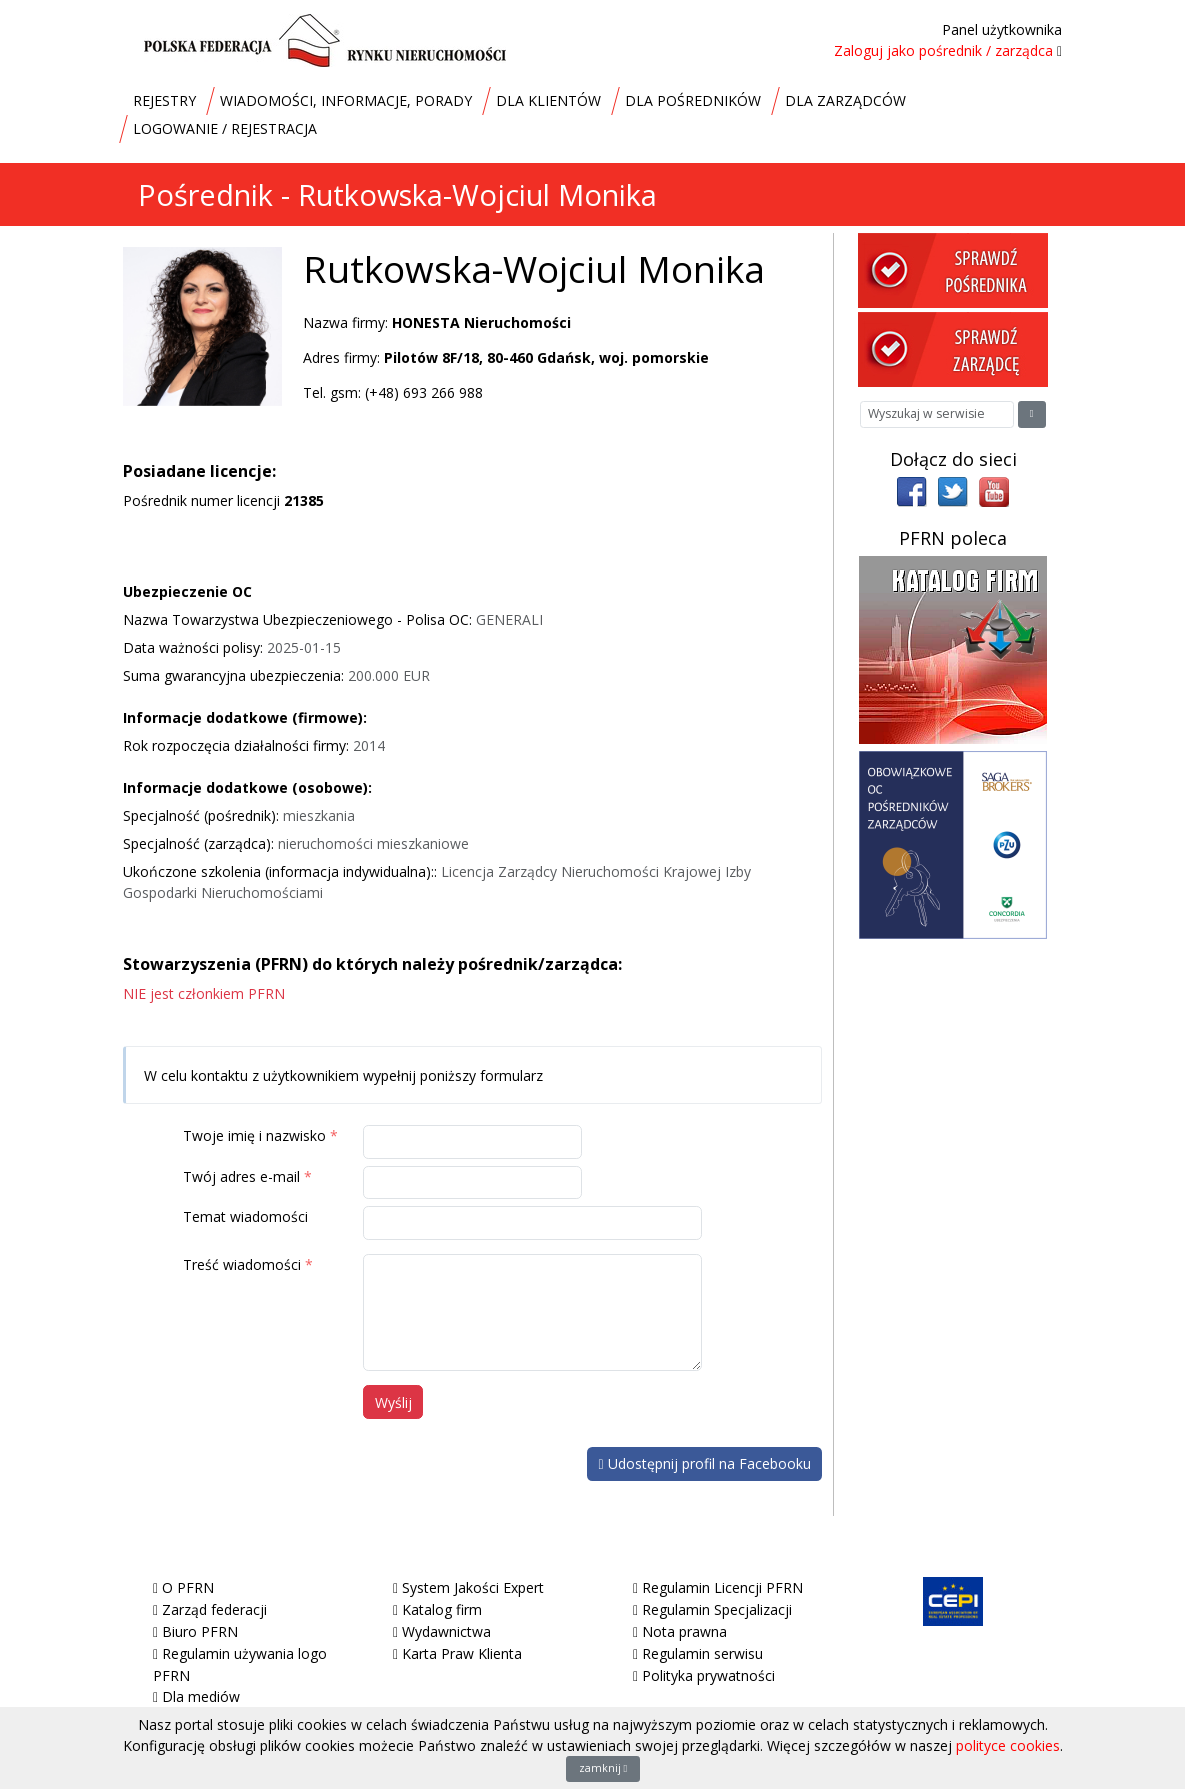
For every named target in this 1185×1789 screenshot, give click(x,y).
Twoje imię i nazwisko (254, 1135)
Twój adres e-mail (241, 1176)
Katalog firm (442, 1609)
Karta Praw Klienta (462, 1653)
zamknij (603, 1768)
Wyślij (393, 1402)
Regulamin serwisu (702, 1653)
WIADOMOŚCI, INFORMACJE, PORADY (346, 100)
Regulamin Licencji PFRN (722, 1587)
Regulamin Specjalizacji (717, 1609)
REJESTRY (164, 100)
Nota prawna (684, 1631)
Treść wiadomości (242, 1264)
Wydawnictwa (446, 1631)
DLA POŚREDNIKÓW (693, 100)
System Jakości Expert (473, 1587)
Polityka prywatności (708, 1675)
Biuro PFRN (200, 1631)
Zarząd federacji (214, 1609)
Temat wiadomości (245, 1216)
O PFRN (188, 1587)
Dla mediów (201, 1696)
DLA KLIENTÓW (548, 100)
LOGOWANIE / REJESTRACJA (225, 128)
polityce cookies (1008, 1745)
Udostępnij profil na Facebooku (704, 1463)
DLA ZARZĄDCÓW (845, 100)
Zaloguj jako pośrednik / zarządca (943, 50)
